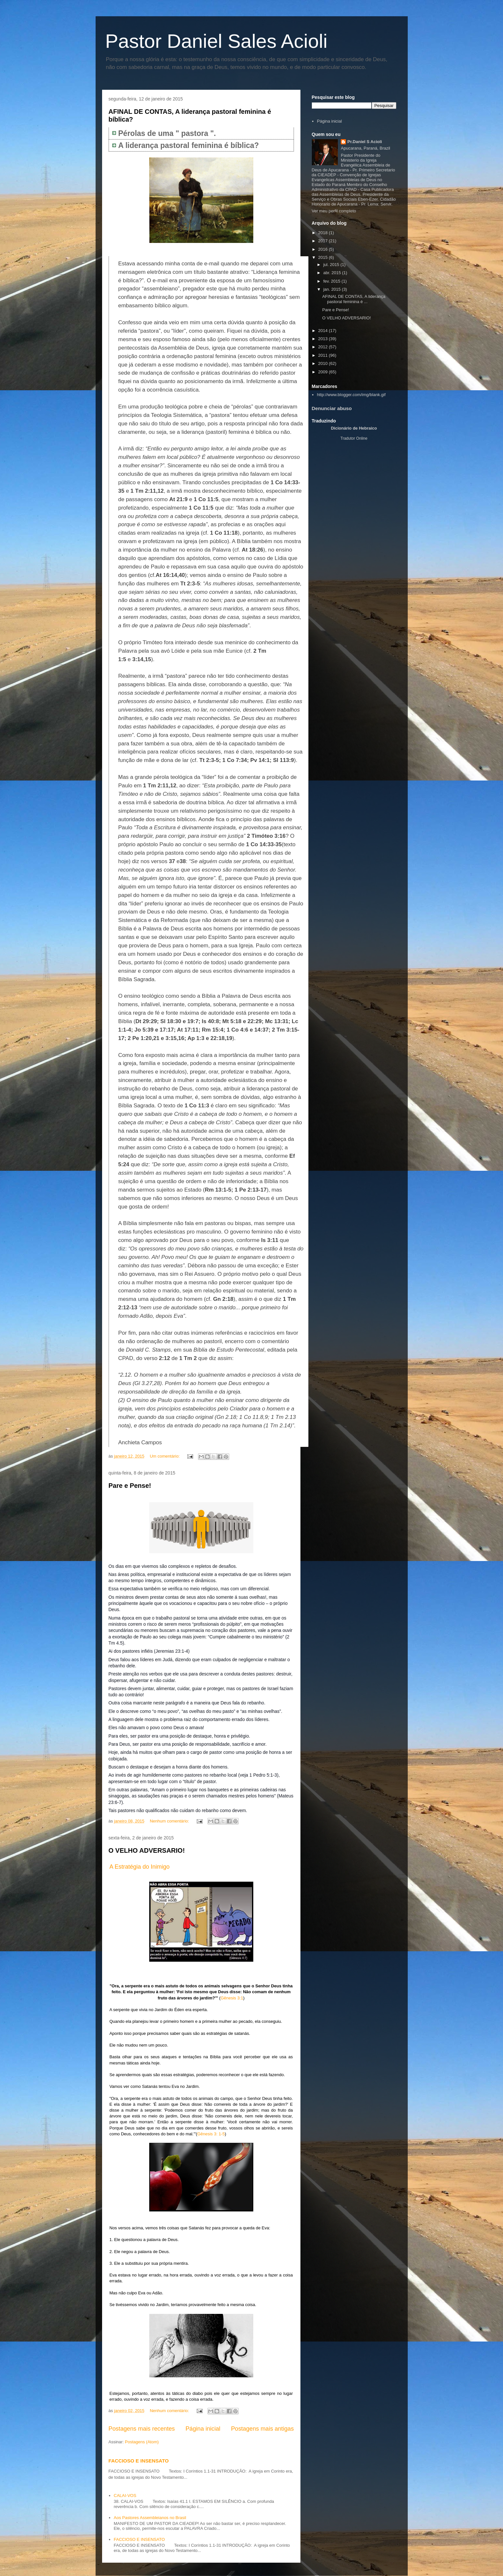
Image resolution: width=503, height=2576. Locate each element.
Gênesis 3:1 (231, 1997)
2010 (323, 363)
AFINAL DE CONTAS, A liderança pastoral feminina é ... (353, 299)
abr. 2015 (332, 272)
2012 (323, 346)
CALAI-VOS (125, 2495)
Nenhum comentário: (170, 1821)
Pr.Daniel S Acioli (364, 141)
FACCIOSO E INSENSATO (139, 2460)
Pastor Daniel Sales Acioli (216, 41)
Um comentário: (165, 1456)
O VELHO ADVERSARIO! (147, 1850)
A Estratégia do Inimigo (140, 1866)
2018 (323, 232)
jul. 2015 (331, 264)
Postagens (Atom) (142, 2441)
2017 (323, 240)
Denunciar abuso (332, 408)
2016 (323, 249)
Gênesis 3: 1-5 (211, 2133)
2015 (323, 257)
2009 (323, 371)
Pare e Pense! (130, 1485)
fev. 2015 (332, 281)
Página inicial (202, 2428)
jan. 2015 (332, 289)
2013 (323, 338)
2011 (323, 355)
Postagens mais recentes (142, 2428)
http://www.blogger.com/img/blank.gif (351, 394)
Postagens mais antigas (262, 2428)
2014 (323, 330)
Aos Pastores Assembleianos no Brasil (150, 2517)
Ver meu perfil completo (334, 210)
